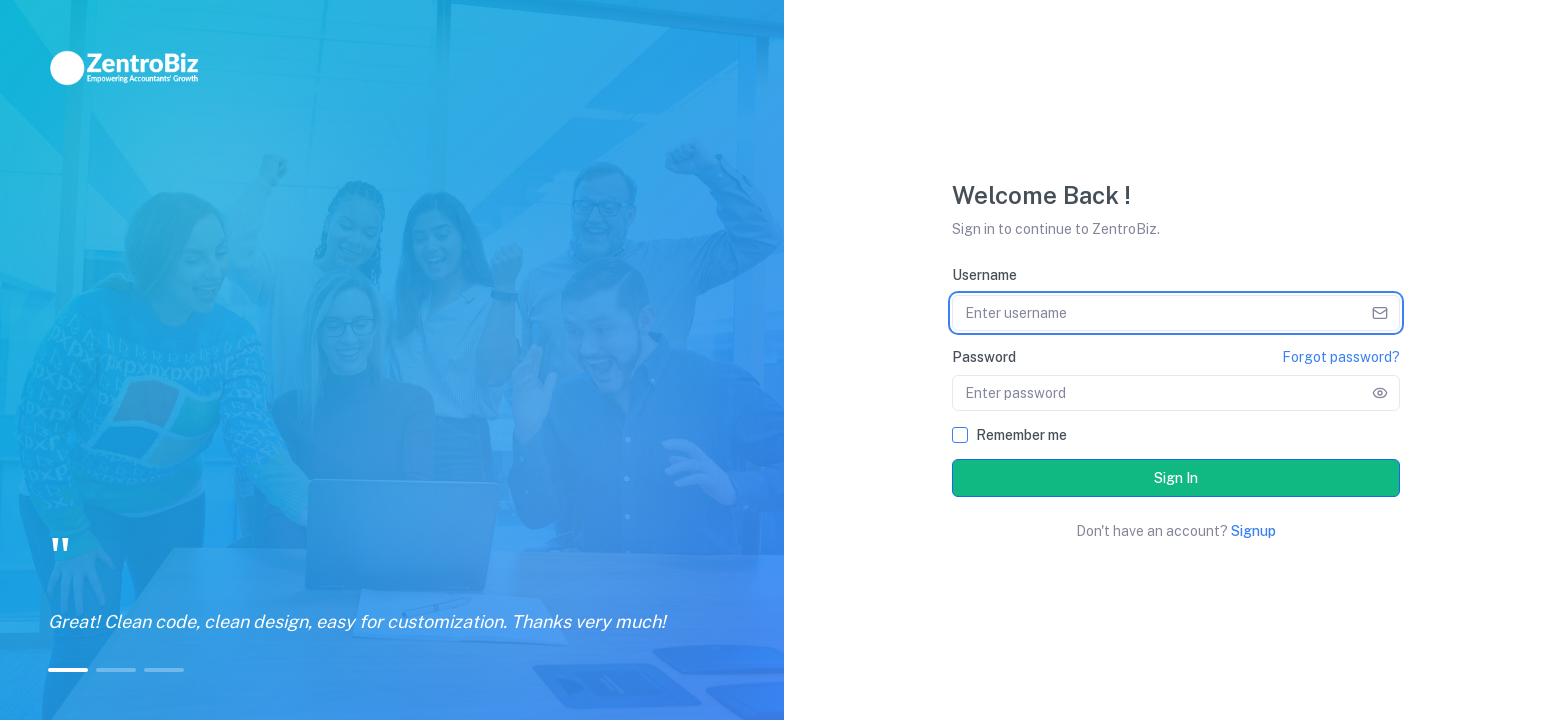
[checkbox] (960, 435)
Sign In (1176, 478)
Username (984, 275)
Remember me (1021, 435)
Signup (1253, 531)
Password (984, 357)
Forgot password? (1341, 357)
